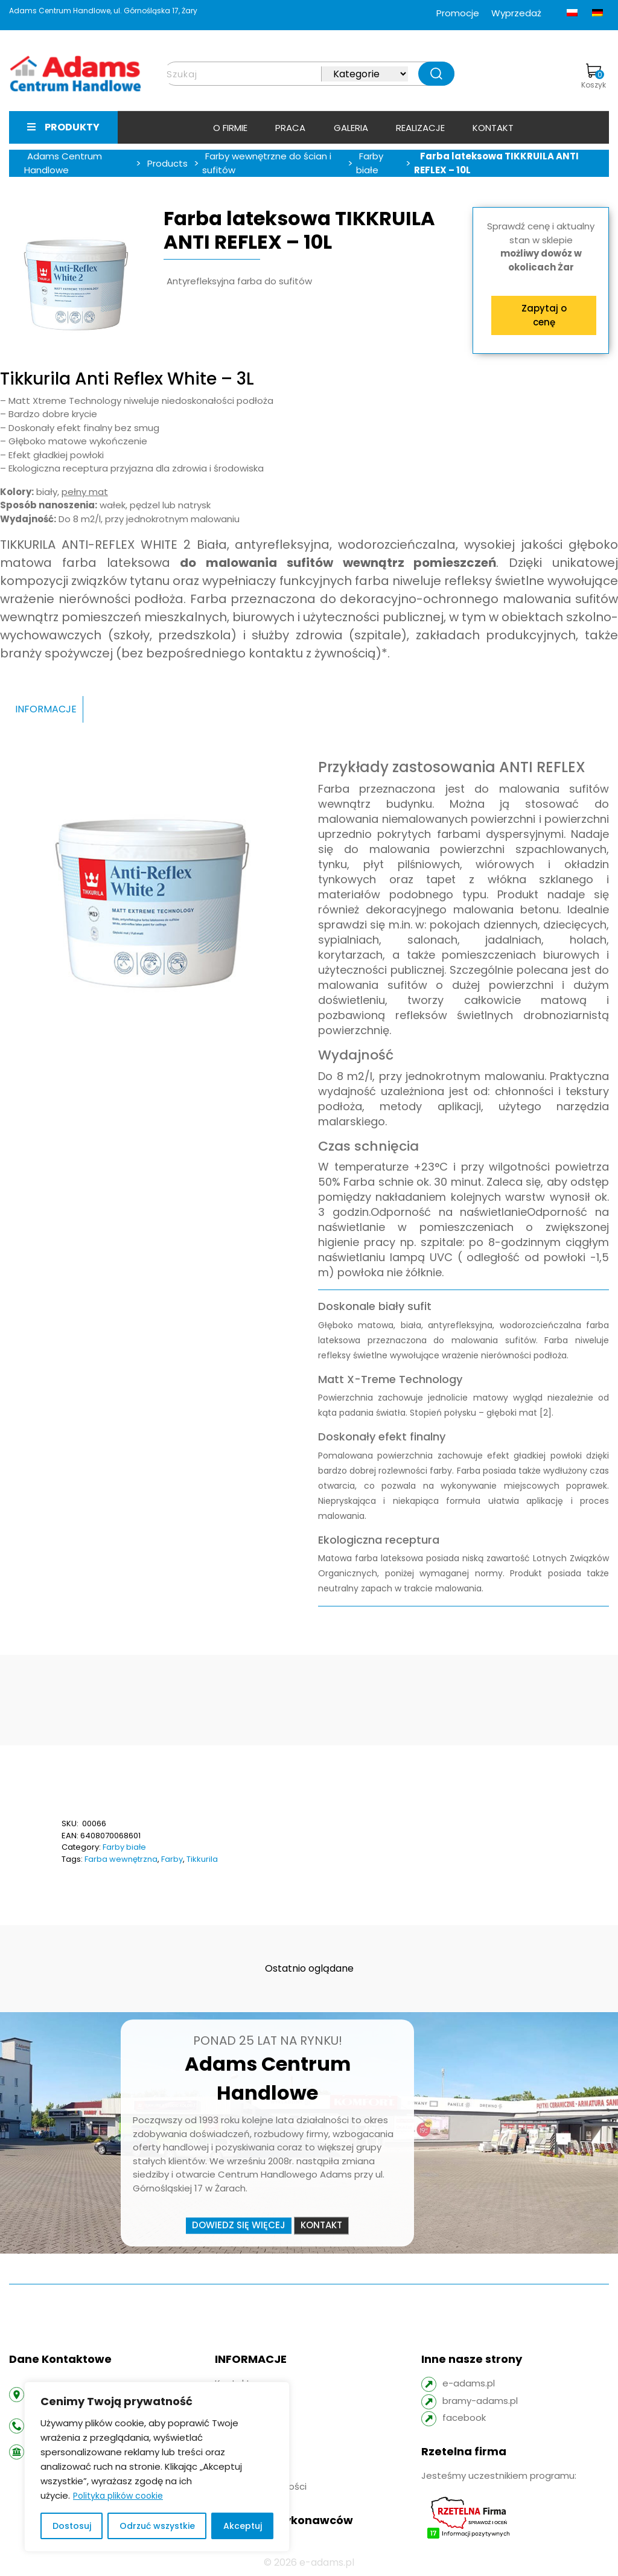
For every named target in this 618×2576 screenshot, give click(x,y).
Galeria (351, 127)
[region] (157, 2467)
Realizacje (420, 127)
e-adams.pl (468, 2383)
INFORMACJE (46, 709)
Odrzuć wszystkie (157, 2526)
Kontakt (493, 127)
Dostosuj (72, 2526)
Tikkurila (202, 1859)
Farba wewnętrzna (121, 1859)
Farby (172, 1859)
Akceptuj (242, 2526)
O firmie (230, 127)
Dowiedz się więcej (238, 2225)
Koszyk (593, 76)
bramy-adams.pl (480, 2400)
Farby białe (124, 1847)
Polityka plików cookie (118, 2496)
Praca (290, 127)
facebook (464, 2417)
